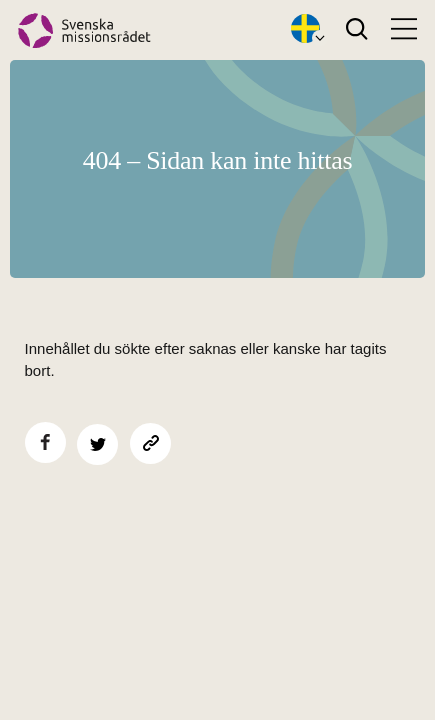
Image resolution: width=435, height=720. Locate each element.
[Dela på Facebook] (45, 442)
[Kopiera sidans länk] (150, 443)
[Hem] (84, 30)
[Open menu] (404, 29)
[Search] (356, 30)
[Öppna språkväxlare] (305, 30)
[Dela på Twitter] (97, 444)
